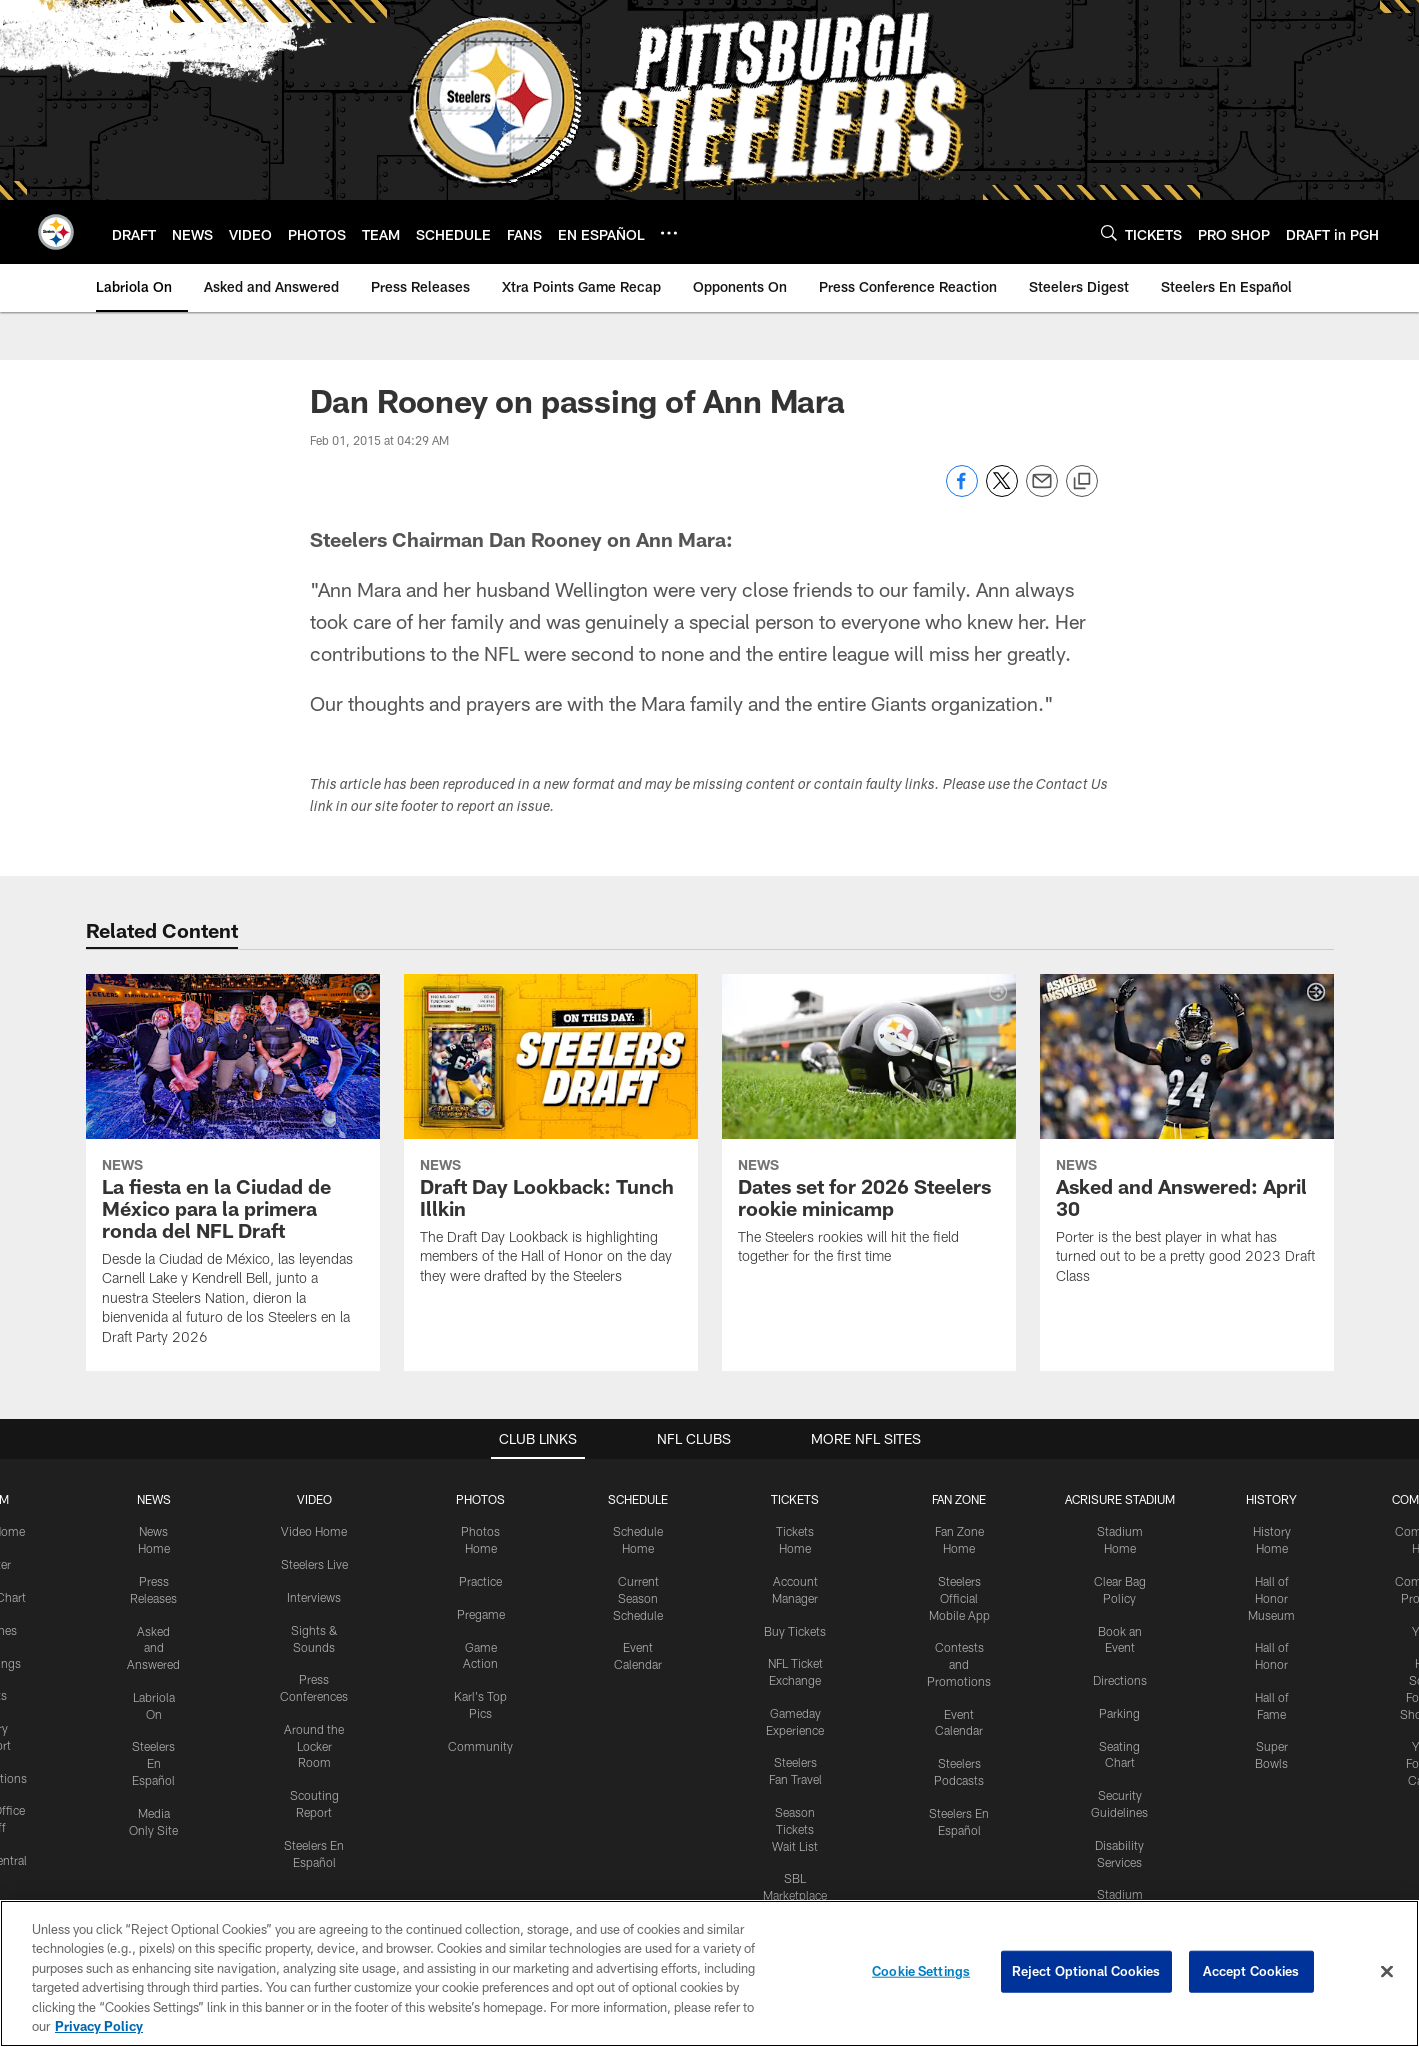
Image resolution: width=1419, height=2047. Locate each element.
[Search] (1109, 232)
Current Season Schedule (638, 1598)
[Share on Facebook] (962, 491)
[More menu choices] (669, 233)
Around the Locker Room (314, 1746)
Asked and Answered (153, 1648)
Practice (480, 1581)
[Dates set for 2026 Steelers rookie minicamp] (869, 1132)
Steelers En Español (153, 1763)
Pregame (481, 1614)
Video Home (314, 1531)
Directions (1120, 1680)
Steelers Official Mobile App (959, 1598)
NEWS (154, 1499)
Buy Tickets (795, 1631)
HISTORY (1271, 1499)
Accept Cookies (1251, 1971)
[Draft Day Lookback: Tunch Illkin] (551, 1142)
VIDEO (314, 1499)
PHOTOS (480, 1499)
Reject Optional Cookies (1086, 1971)
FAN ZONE (959, 1499)
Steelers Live (314, 1564)
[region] (709, 1973)
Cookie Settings (921, 1971)
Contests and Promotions (959, 1664)
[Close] (1387, 1972)
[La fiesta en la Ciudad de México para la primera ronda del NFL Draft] (233, 1172)
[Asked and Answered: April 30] (1187, 1142)
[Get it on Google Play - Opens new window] (774, 1863)
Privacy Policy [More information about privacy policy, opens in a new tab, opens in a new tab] (99, 2026)
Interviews (314, 1597)
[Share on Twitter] (1002, 491)
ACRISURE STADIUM (1120, 1499)
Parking (1119, 1713)
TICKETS (795, 1499)
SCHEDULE (638, 1499)
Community (480, 1746)
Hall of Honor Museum (1271, 1598)
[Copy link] (1082, 482)
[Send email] (1042, 491)
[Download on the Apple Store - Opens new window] (637, 1856)
